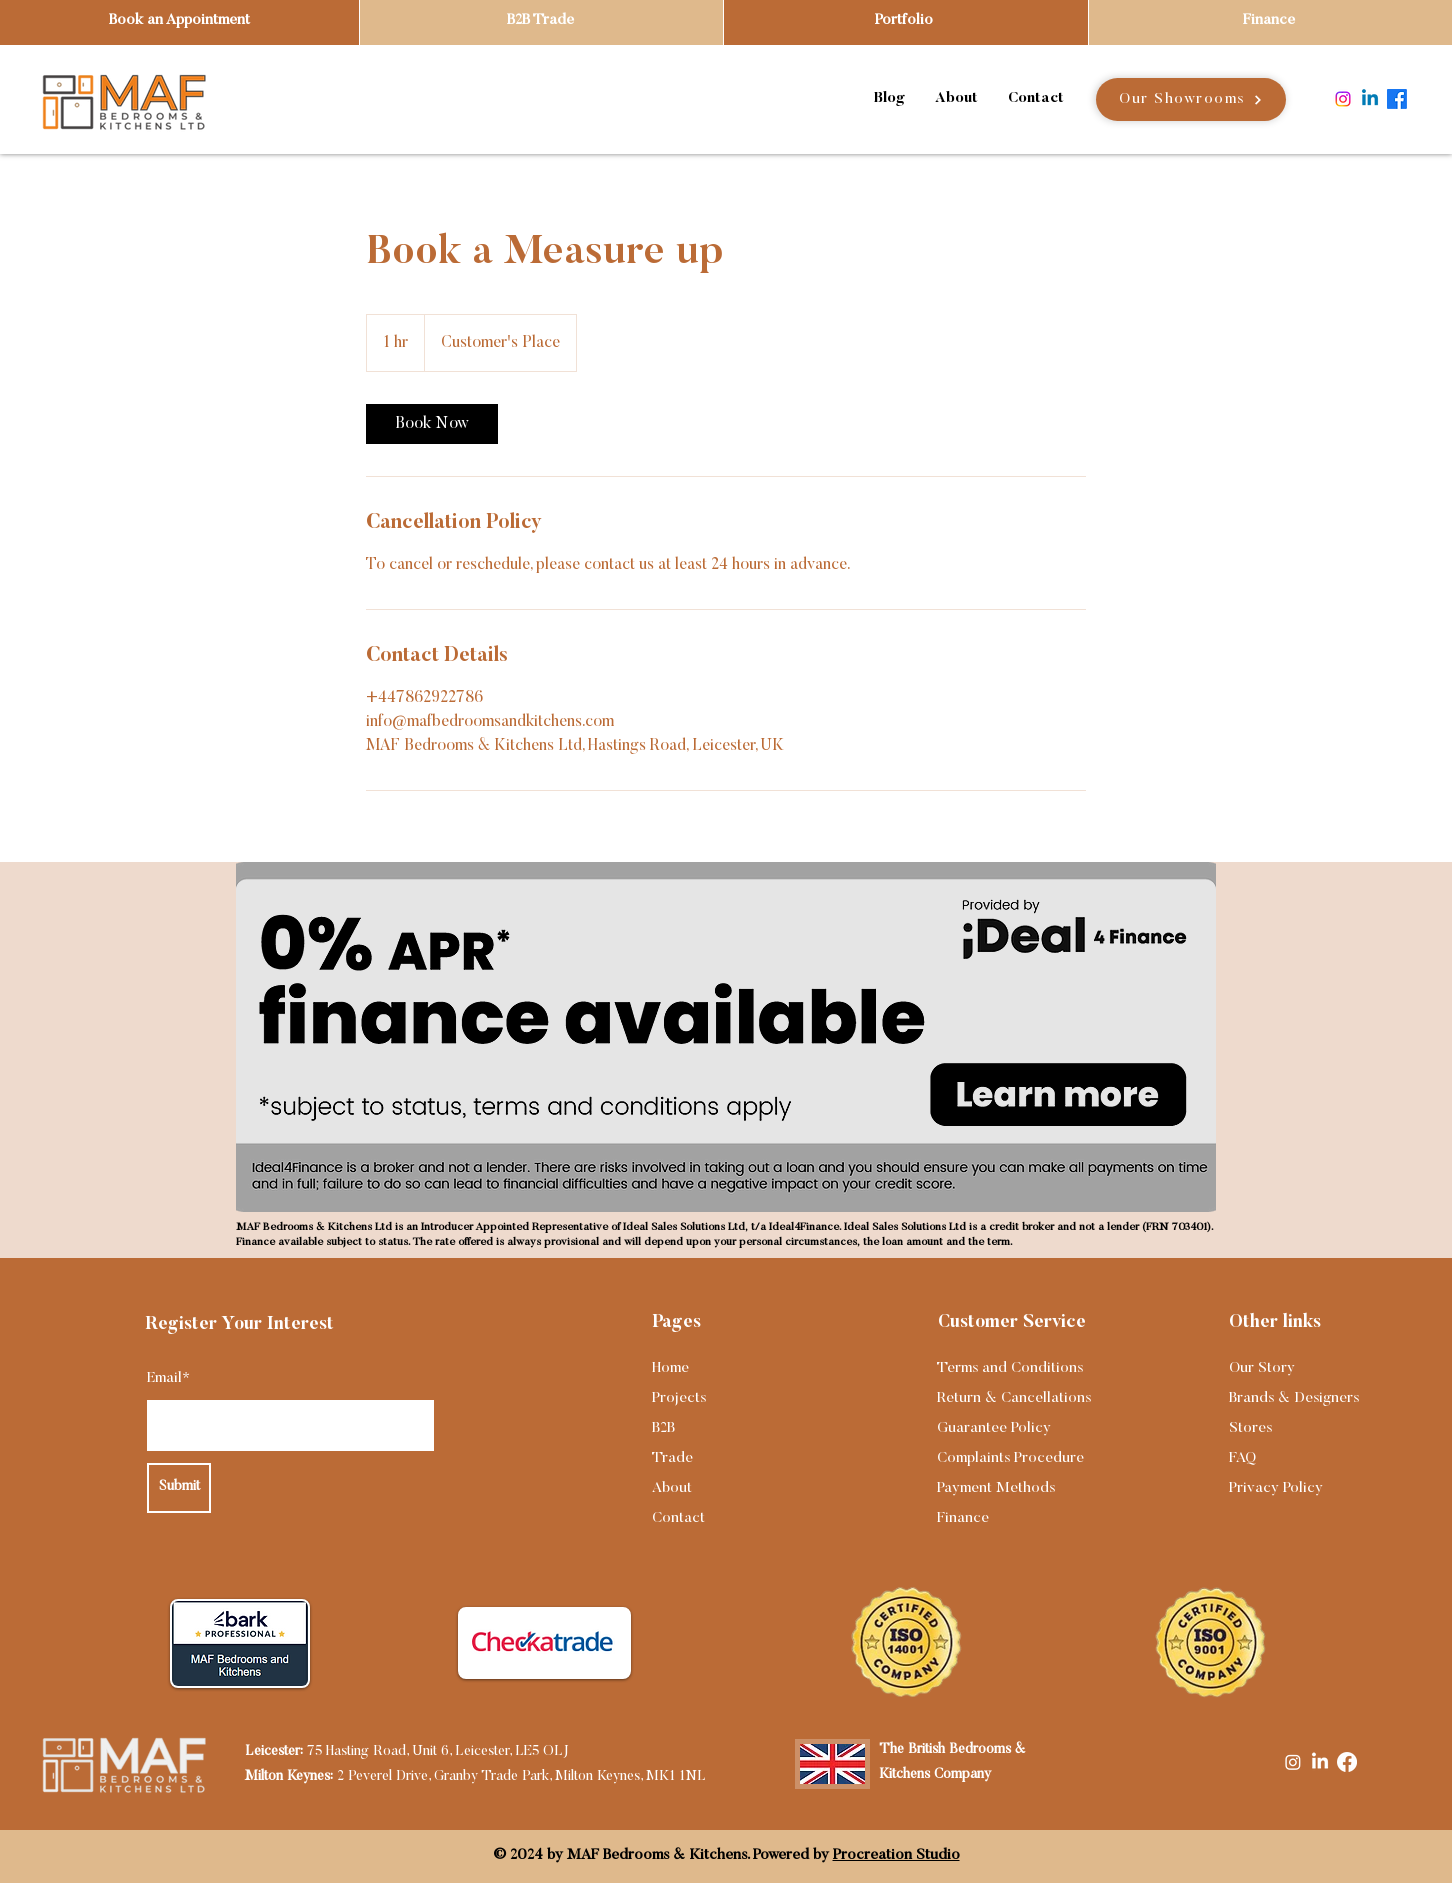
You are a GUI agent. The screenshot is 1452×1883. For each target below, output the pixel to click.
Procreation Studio (896, 1855)
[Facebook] (1397, 99)
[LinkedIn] (1320, 1762)
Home (670, 1368)
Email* (168, 1378)
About (672, 1488)
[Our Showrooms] (1191, 99)
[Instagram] (1343, 99)
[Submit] (179, 1488)
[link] (432, 424)
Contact (678, 1518)
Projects (679, 1398)
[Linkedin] (1370, 99)
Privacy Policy (1276, 1488)
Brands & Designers (1294, 1398)
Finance (963, 1518)
